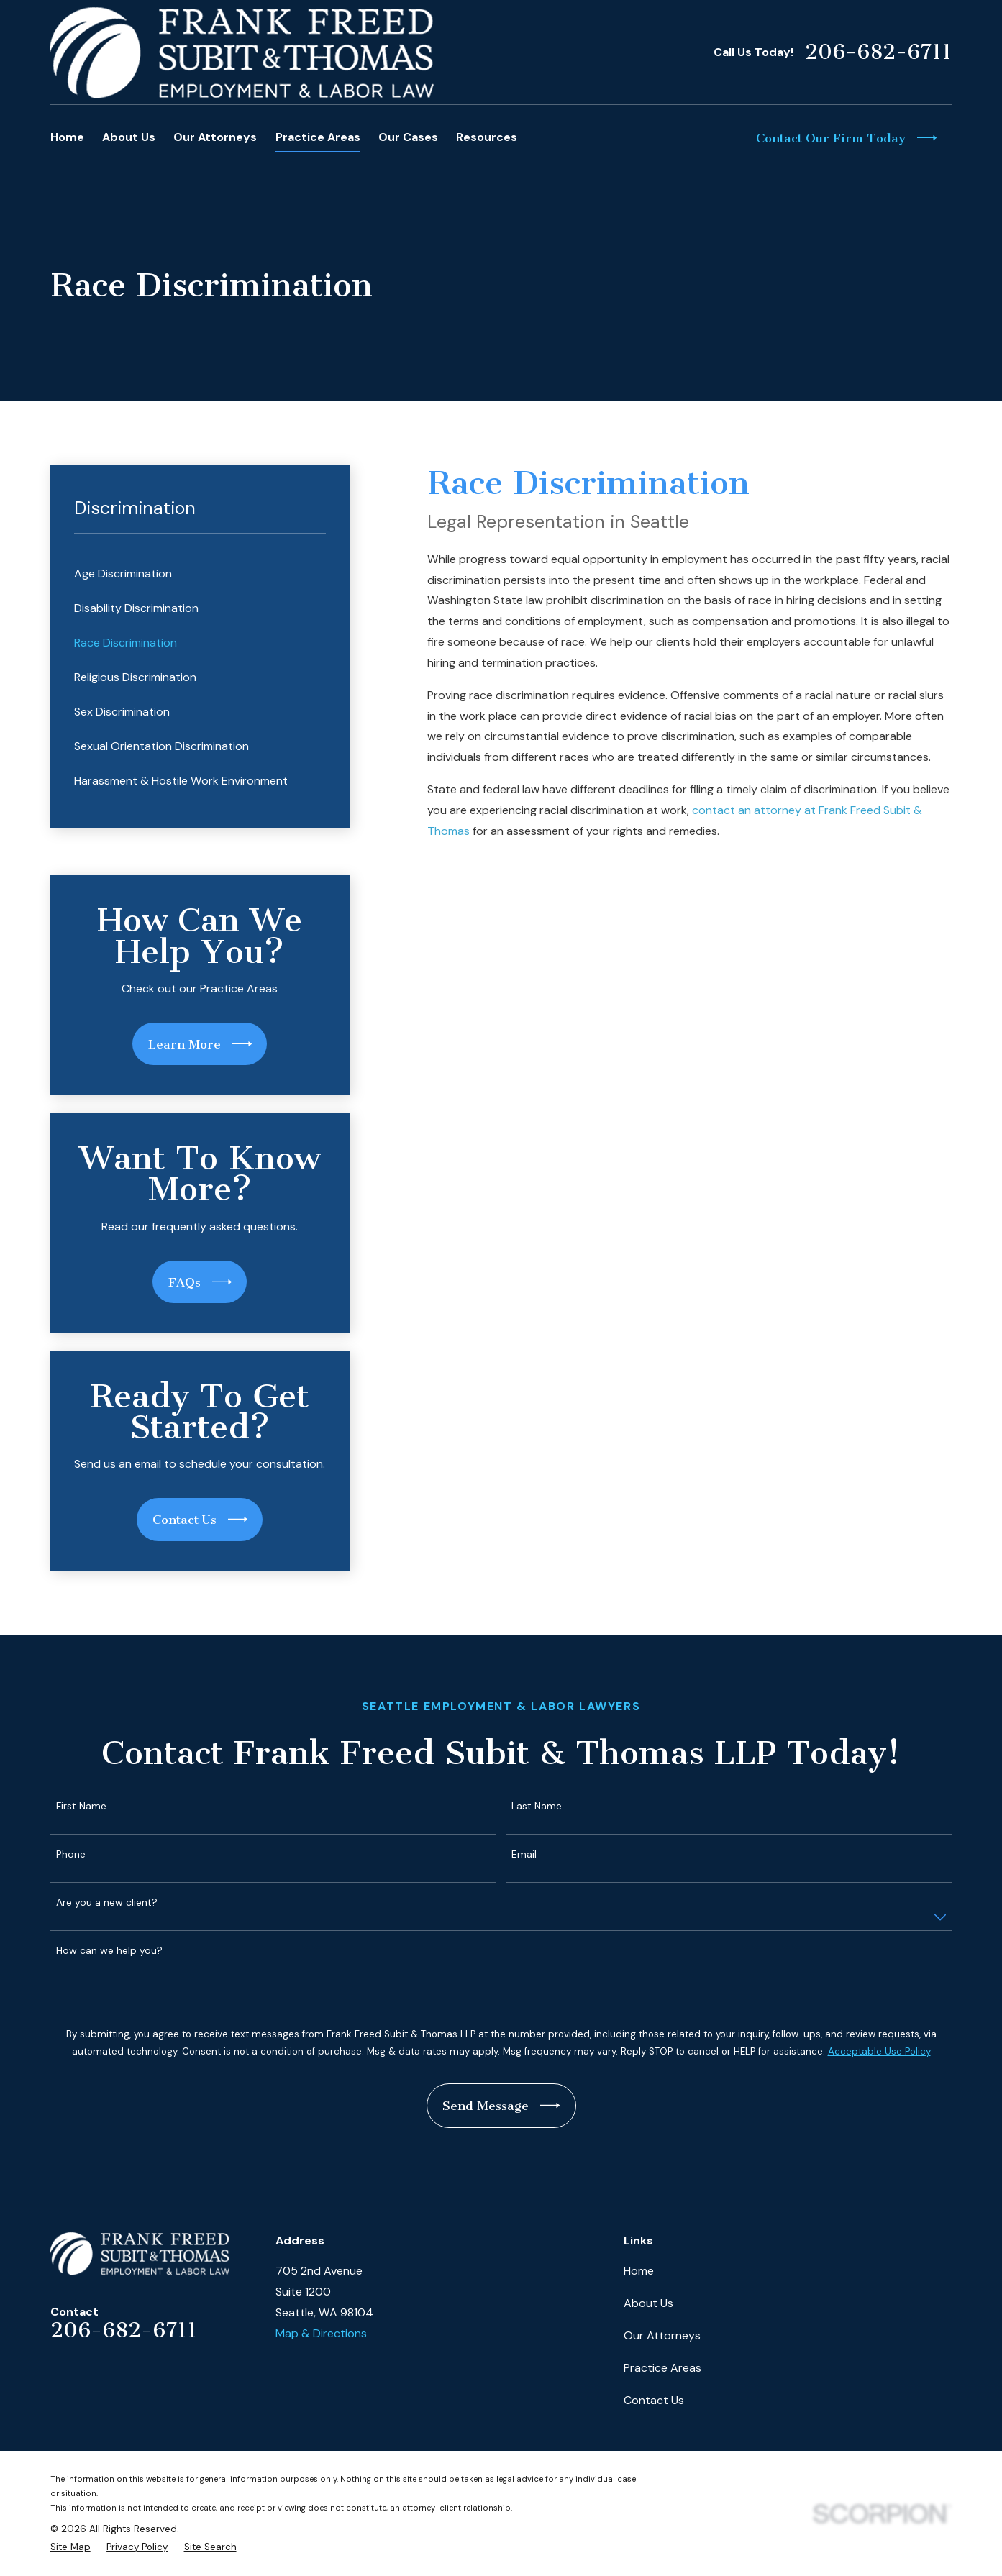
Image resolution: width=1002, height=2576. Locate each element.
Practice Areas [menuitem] (317, 137)
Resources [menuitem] (486, 137)
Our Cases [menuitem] (408, 137)
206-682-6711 (878, 52)
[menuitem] (200, 574)
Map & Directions (321, 2333)
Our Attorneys (662, 2335)
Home (639, 2270)
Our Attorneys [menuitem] (215, 137)
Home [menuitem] (67, 137)
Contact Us (654, 2400)
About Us (648, 2303)
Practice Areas (662, 2367)
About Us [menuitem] (128, 137)
